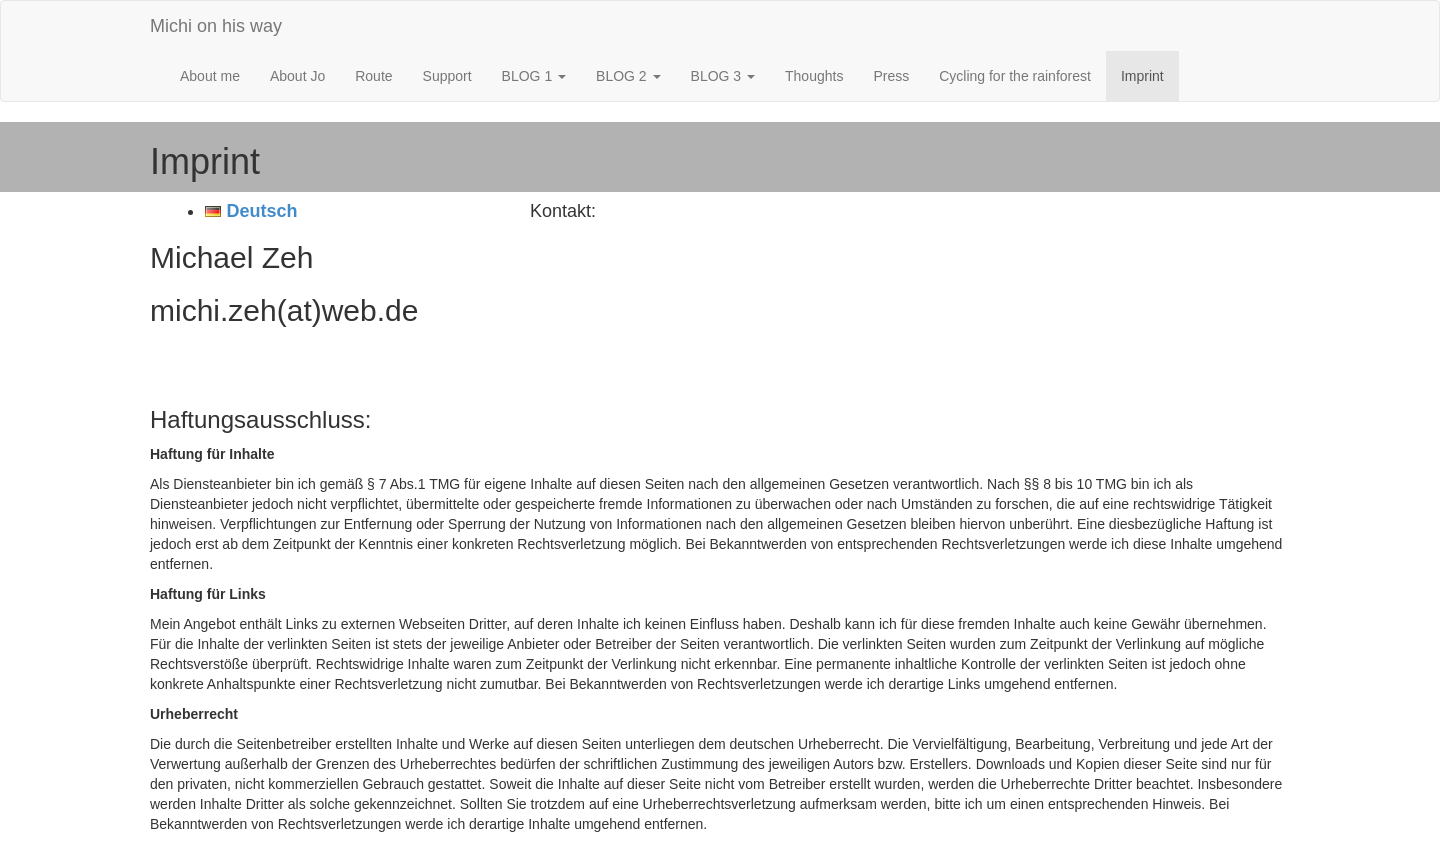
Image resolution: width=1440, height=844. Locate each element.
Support (447, 76)
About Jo (297, 76)
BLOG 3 (723, 76)
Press (891, 76)
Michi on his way (216, 26)
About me (210, 76)
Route (373, 76)
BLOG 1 (534, 76)
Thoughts (814, 76)
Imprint (1142, 76)
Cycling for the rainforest (1015, 76)
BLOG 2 (628, 76)
